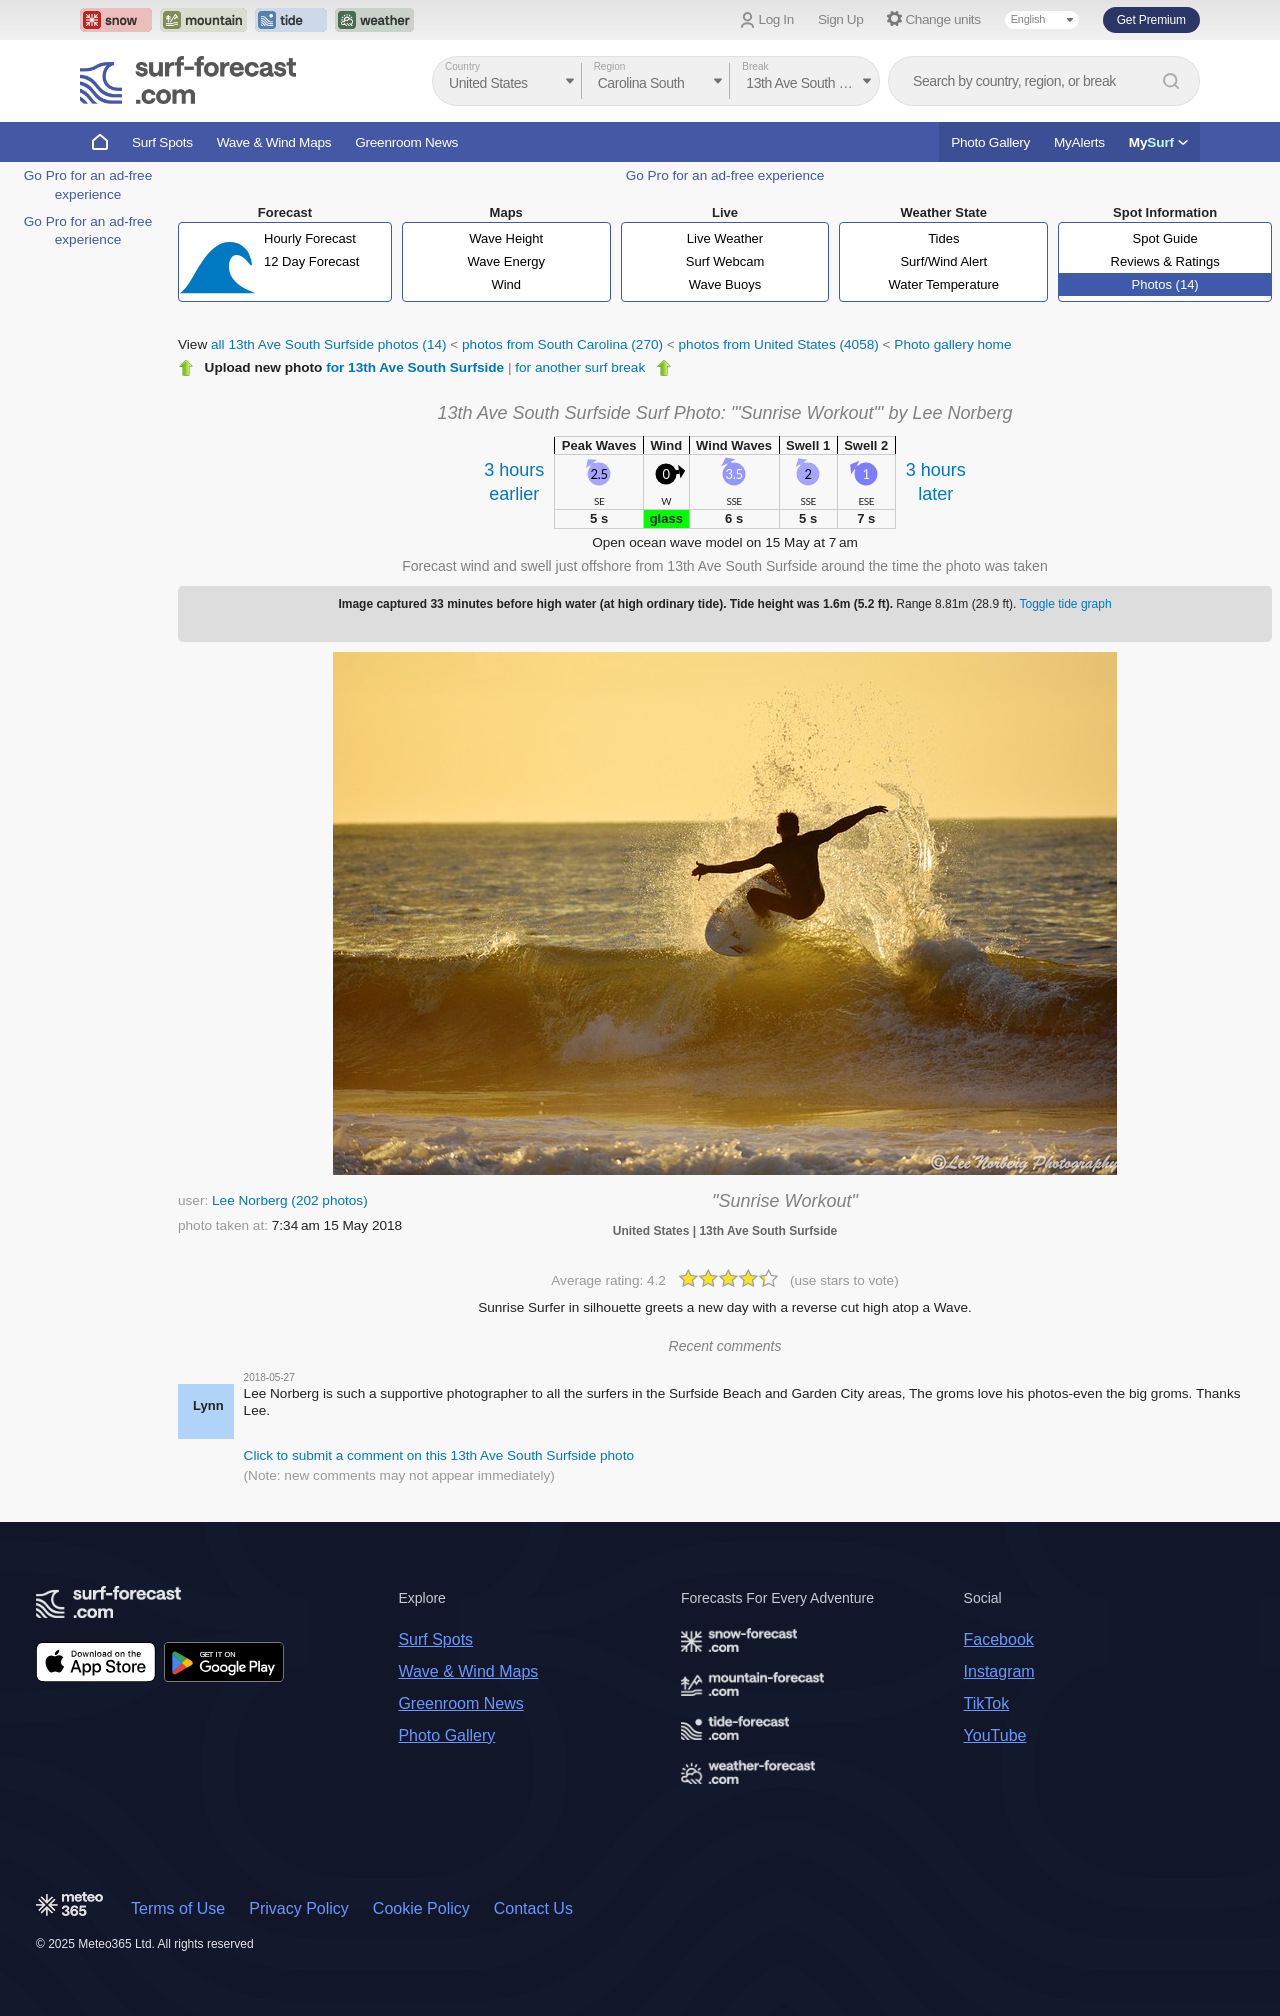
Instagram (999, 1671)
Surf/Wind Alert (943, 261)
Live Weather (725, 238)
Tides (943, 238)
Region (610, 66)
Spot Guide (1165, 238)
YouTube (995, 1735)
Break (755, 66)
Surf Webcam (725, 261)
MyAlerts (1079, 142)
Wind (506, 284)
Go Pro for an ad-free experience (725, 175)
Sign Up (841, 19)
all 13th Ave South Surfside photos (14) (329, 344)
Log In (776, 19)
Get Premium (1151, 20)
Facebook (999, 1639)
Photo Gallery (990, 142)
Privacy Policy (299, 1908)
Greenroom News (406, 142)
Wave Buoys (725, 284)
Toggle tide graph (1066, 604)
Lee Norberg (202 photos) (290, 1200)
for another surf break (580, 367)
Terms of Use (178, 1908)
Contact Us (533, 1908)
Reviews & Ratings (1165, 261)
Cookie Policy (421, 1908)
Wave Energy (506, 261)
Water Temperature (944, 284)
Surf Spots (162, 142)
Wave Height (506, 238)
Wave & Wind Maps (274, 142)
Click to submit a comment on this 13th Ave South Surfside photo (439, 1455)
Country (462, 66)
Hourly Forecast (310, 238)
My (1158, 142)
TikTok (987, 1703)
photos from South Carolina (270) (562, 344)
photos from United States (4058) (779, 344)
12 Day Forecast (311, 261)
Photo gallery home (952, 344)
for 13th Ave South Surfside (415, 367)
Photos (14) (1164, 284)
